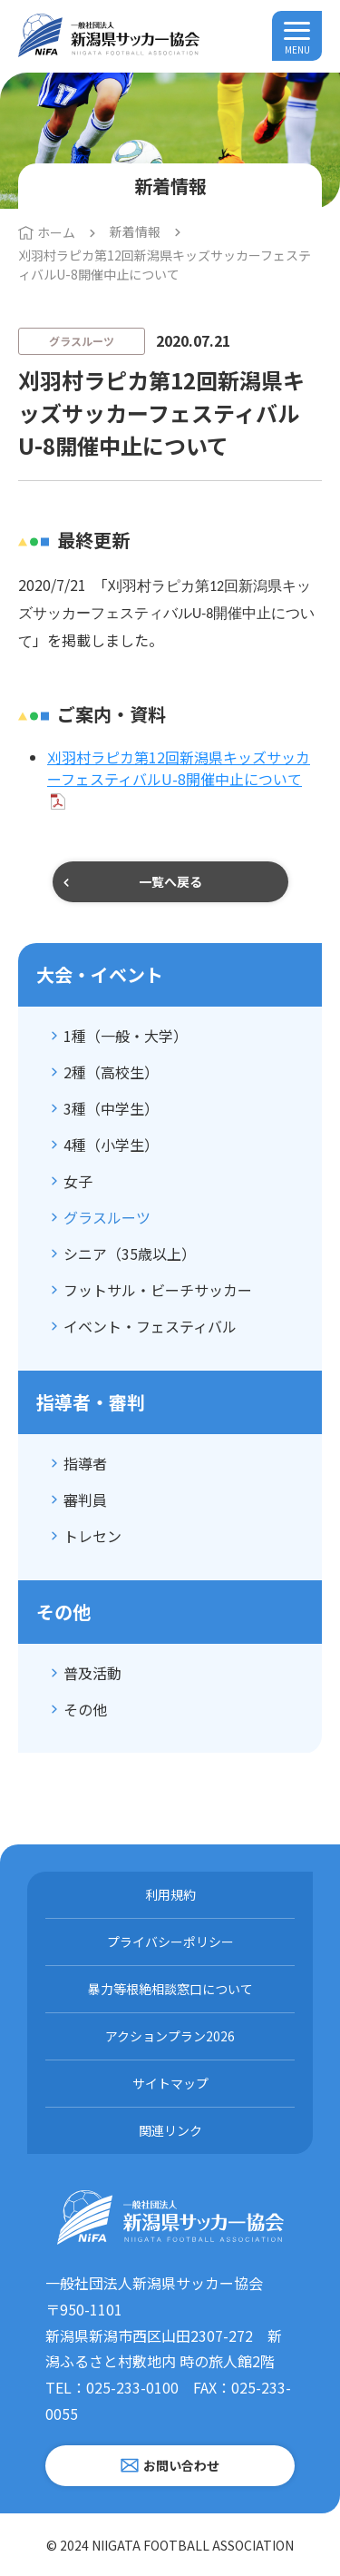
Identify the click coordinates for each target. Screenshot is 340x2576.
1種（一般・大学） (125, 1036)
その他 (85, 1709)
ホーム (56, 232)
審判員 (85, 1499)
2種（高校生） (111, 1072)
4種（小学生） (111, 1144)
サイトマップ (170, 2083)
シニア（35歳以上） (129, 1253)
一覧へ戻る (170, 881)
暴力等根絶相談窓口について (170, 1989)
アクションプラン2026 (170, 2036)
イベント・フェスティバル (150, 1326)
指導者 (85, 1463)
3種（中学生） (111, 1108)
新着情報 (135, 231)
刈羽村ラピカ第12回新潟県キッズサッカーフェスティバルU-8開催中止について (178, 768)
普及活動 (92, 1673)
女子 (77, 1181)
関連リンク (170, 2130)
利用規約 (170, 1894)
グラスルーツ (107, 1217)
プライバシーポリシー (170, 1941)
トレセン (92, 1536)
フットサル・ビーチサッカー (157, 1290)
